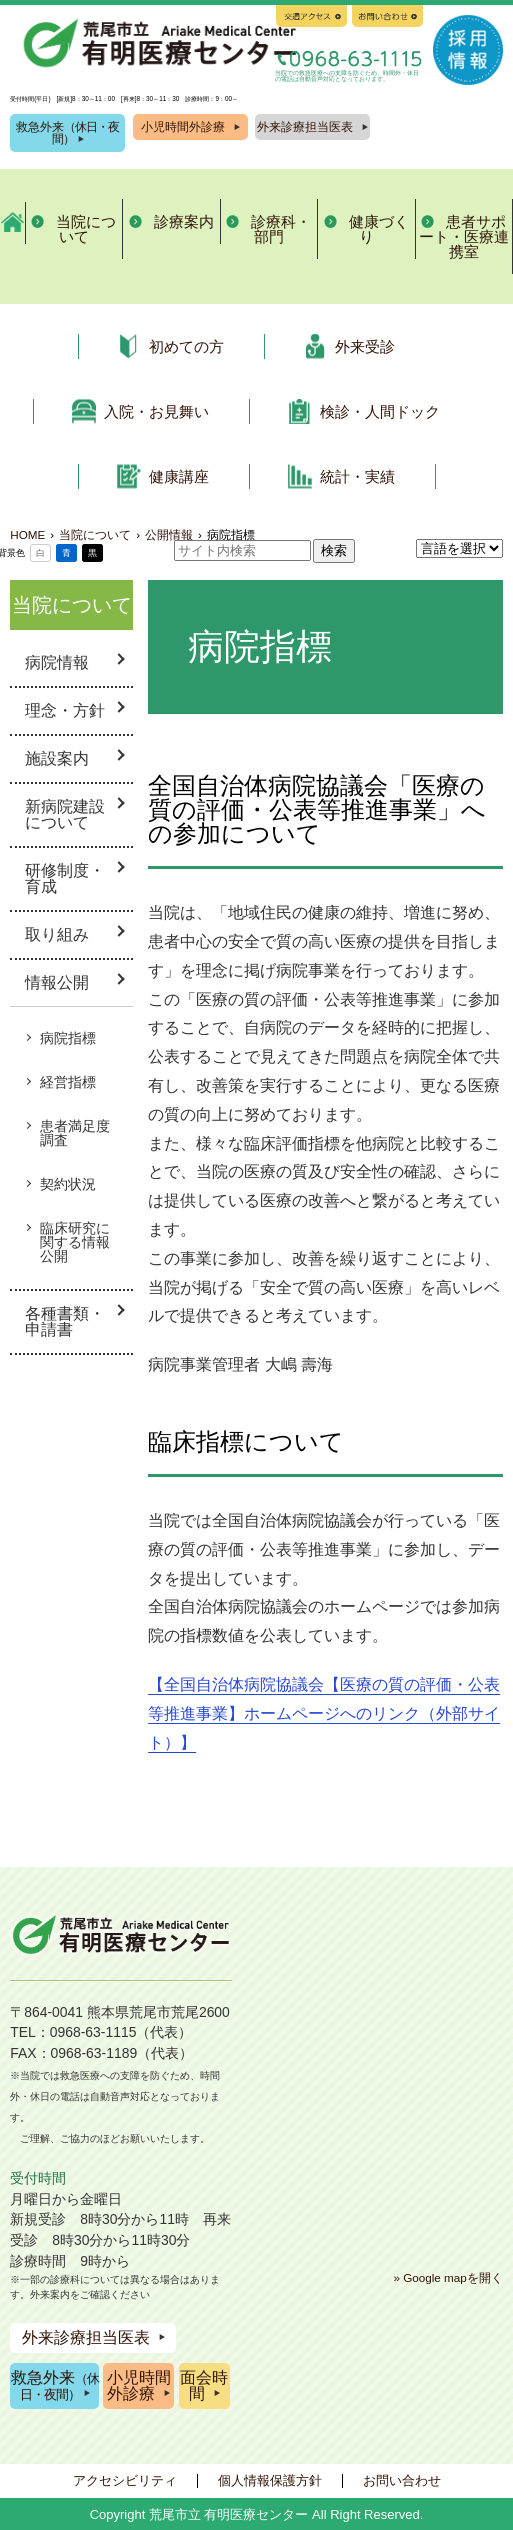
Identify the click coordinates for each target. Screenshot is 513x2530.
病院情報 (57, 662)
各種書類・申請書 (65, 1321)
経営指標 (68, 1082)
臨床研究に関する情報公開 (75, 1242)
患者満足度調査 (75, 1133)
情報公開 (57, 982)
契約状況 (68, 1184)
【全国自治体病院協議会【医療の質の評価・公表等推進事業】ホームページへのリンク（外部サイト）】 (324, 1713)
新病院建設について (65, 814)
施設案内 (57, 758)
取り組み (57, 934)
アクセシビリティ (125, 2480)
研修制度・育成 (65, 878)
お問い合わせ (402, 2480)
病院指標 (68, 1038)
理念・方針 (65, 710)
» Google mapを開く (447, 2277)
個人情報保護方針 (270, 2480)
